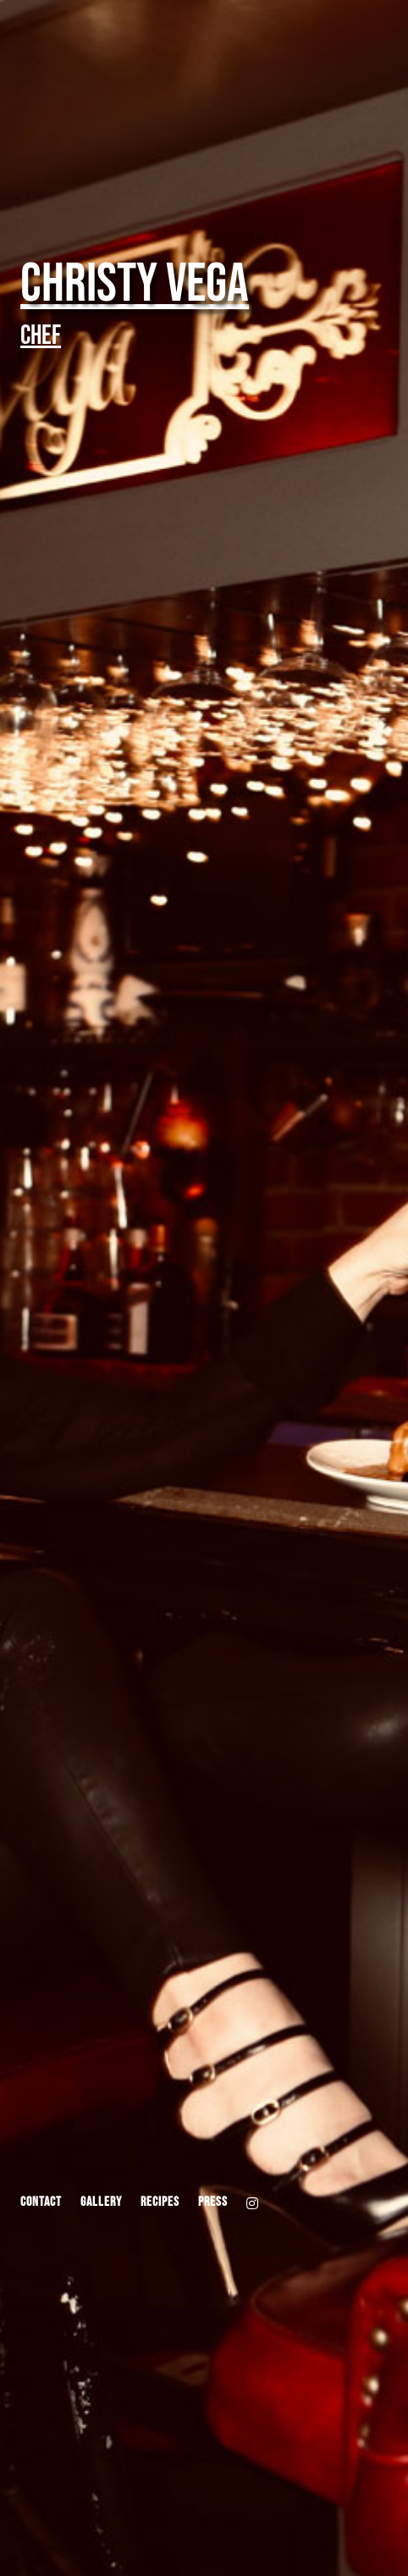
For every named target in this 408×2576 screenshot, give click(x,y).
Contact (41, 2203)
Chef (40, 335)
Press (213, 2203)
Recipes (160, 2203)
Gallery (101, 2203)
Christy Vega (134, 284)
